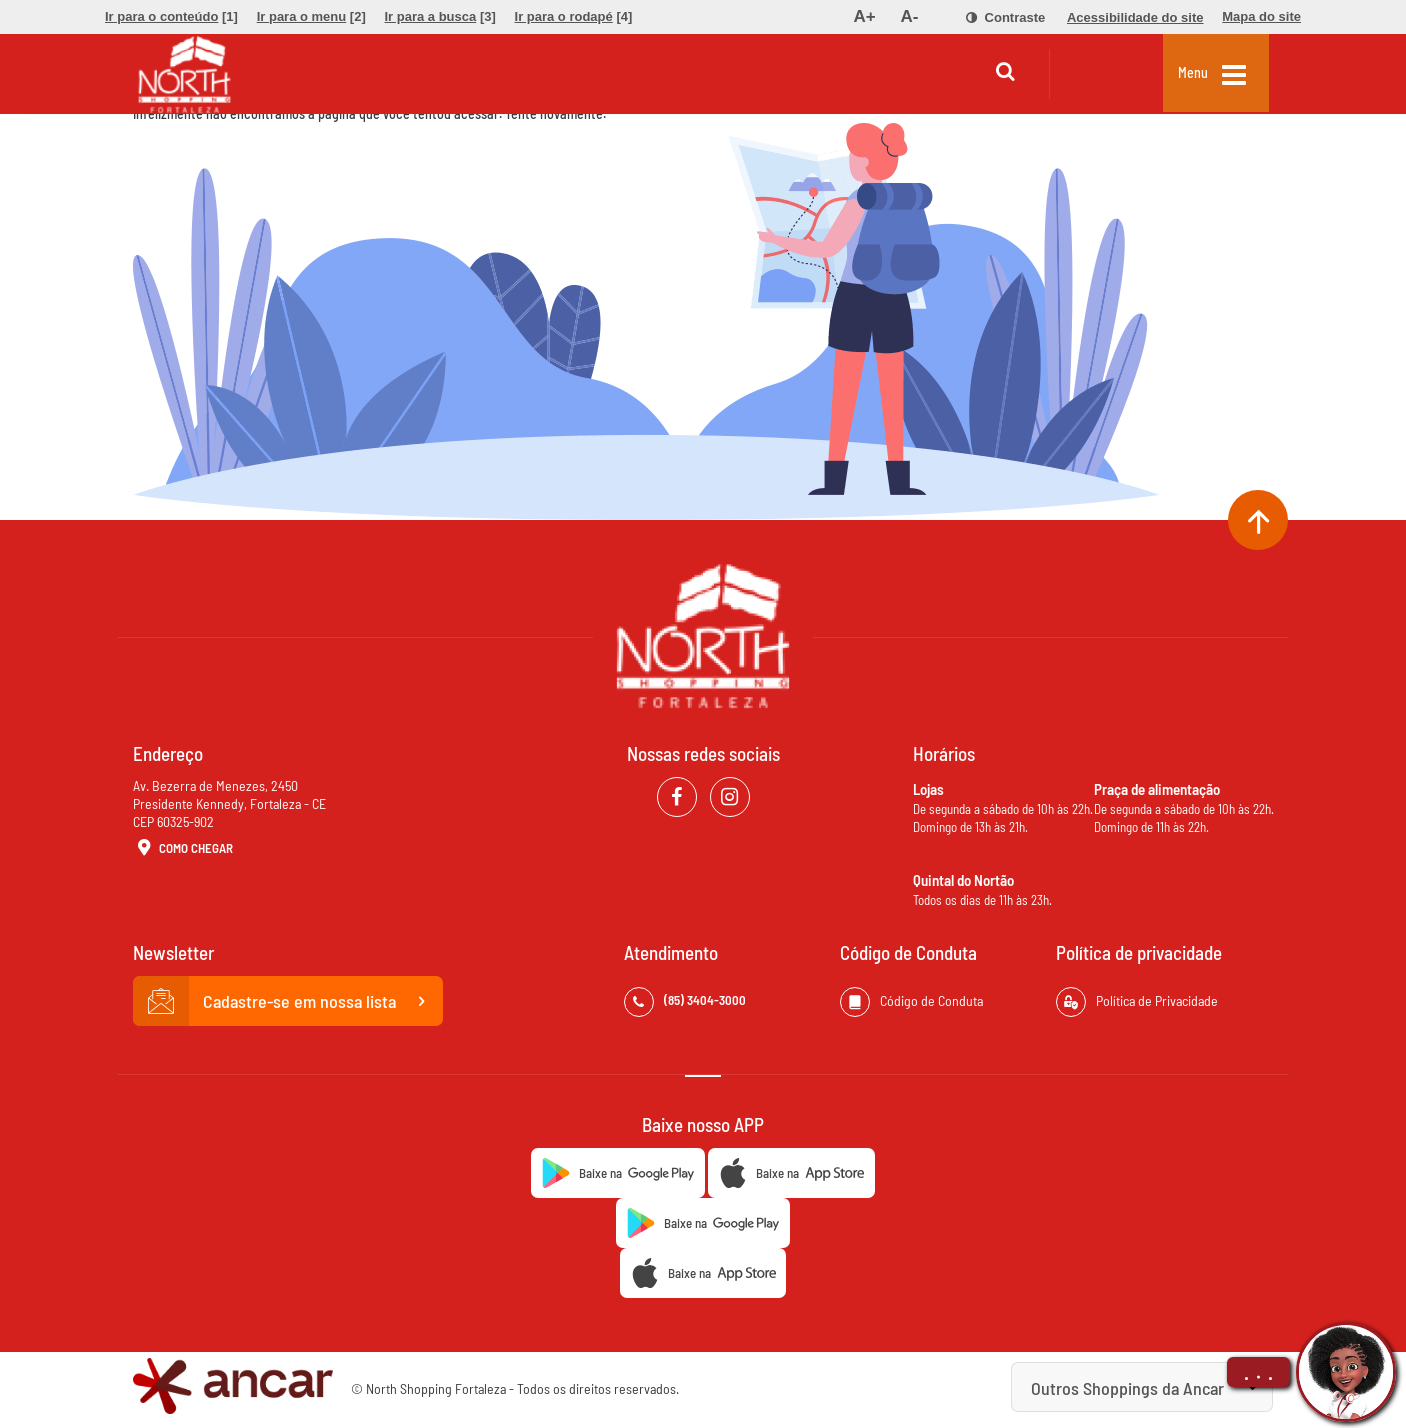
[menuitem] (171, 17)
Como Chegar (183, 849)
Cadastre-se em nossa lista (288, 1001)
